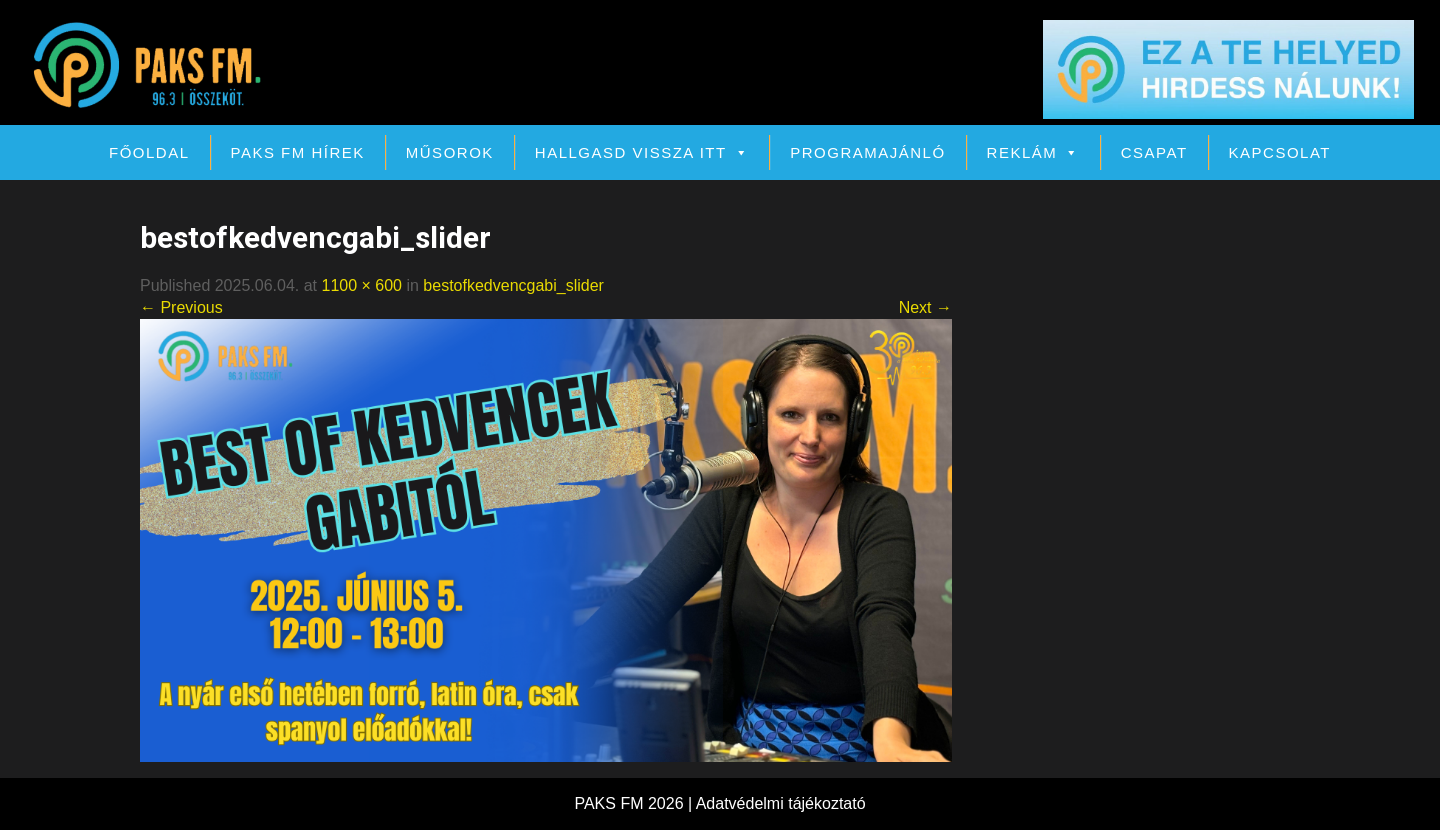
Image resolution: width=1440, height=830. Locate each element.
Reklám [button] (1033, 152)
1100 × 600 (361, 285)
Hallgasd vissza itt (642, 152)
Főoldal (149, 152)
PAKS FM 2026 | (634, 803)
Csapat (1154, 152)
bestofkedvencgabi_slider (513, 285)
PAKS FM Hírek (298, 152)
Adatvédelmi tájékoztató (781, 803)
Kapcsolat (1280, 152)
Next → (925, 307)
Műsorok (450, 152)
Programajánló (867, 152)
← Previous (181, 307)
